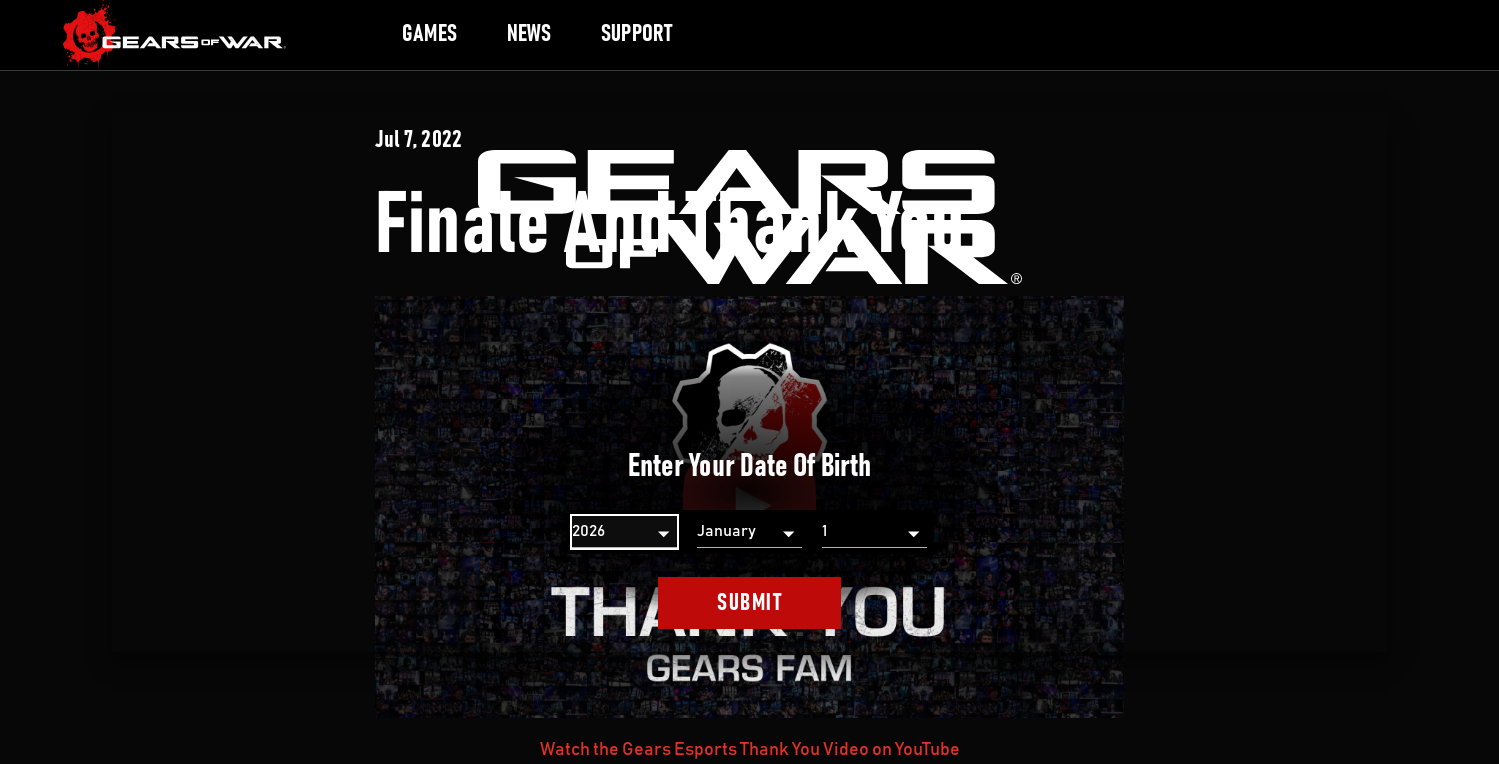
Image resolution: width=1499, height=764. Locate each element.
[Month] (749, 532)
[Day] (874, 532)
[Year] (624, 532)
